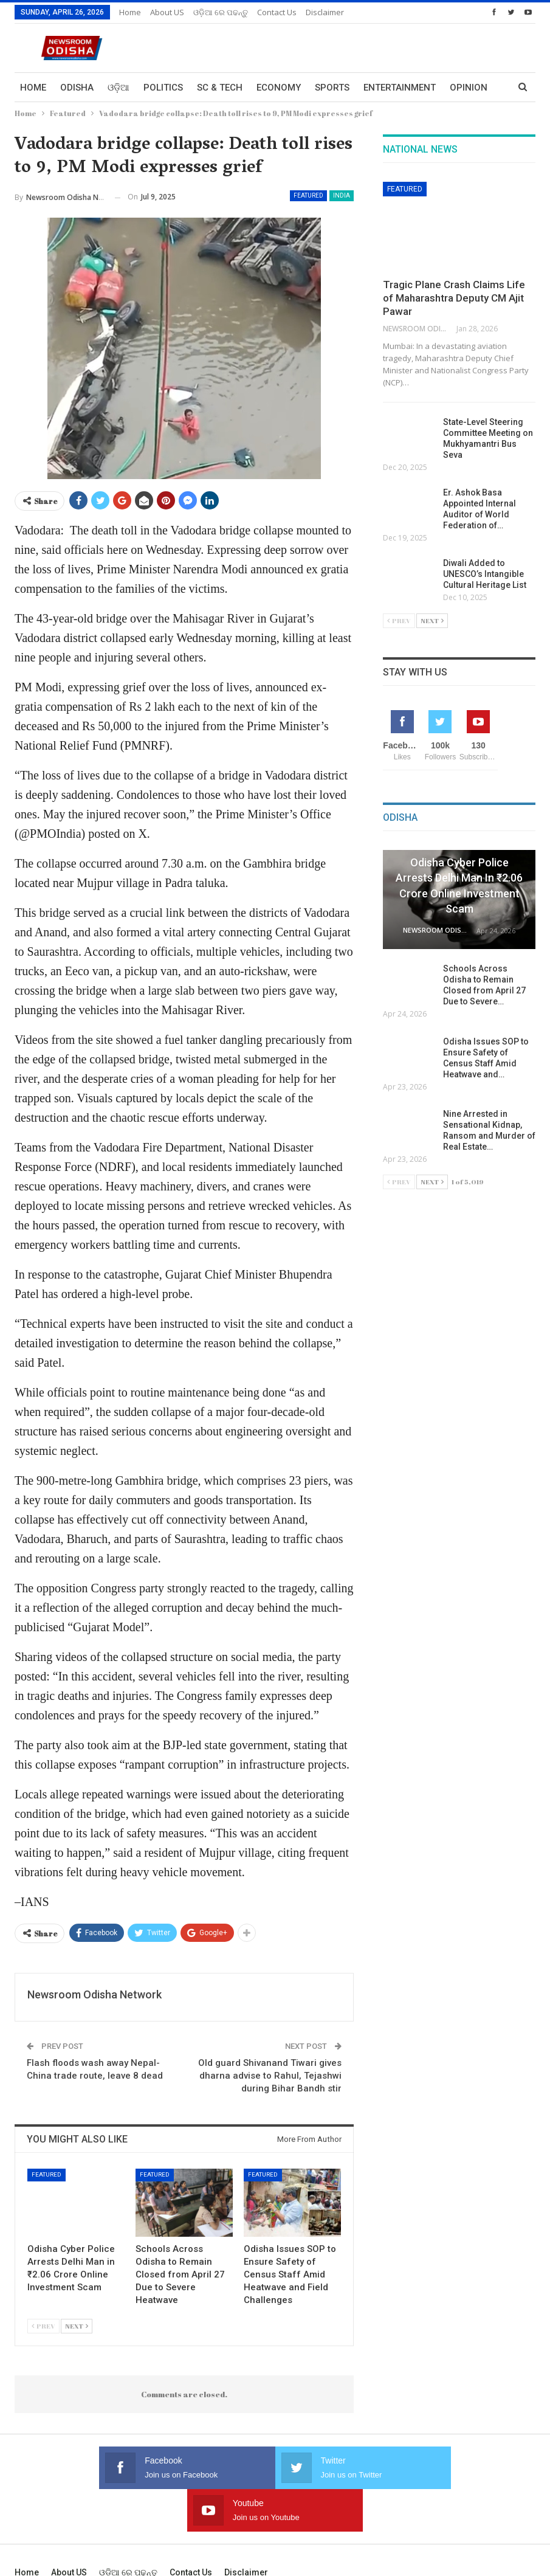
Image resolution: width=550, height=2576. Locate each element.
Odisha (77, 87)
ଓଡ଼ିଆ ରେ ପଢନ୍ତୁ (220, 12)
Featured (308, 195)
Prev (43, 2325)
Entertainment (399, 87)
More (462, 87)
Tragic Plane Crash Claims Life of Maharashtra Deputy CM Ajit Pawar (454, 297)
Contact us (277, 12)
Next (76, 2325)
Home (130, 12)
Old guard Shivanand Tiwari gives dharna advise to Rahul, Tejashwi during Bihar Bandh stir (270, 2075)
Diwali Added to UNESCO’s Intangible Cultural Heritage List (485, 574)
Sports (332, 87)
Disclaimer (325, 12)
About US (167, 12)
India (341, 195)
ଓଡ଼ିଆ (118, 87)
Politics (163, 87)
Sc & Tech (219, 87)
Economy (278, 87)
